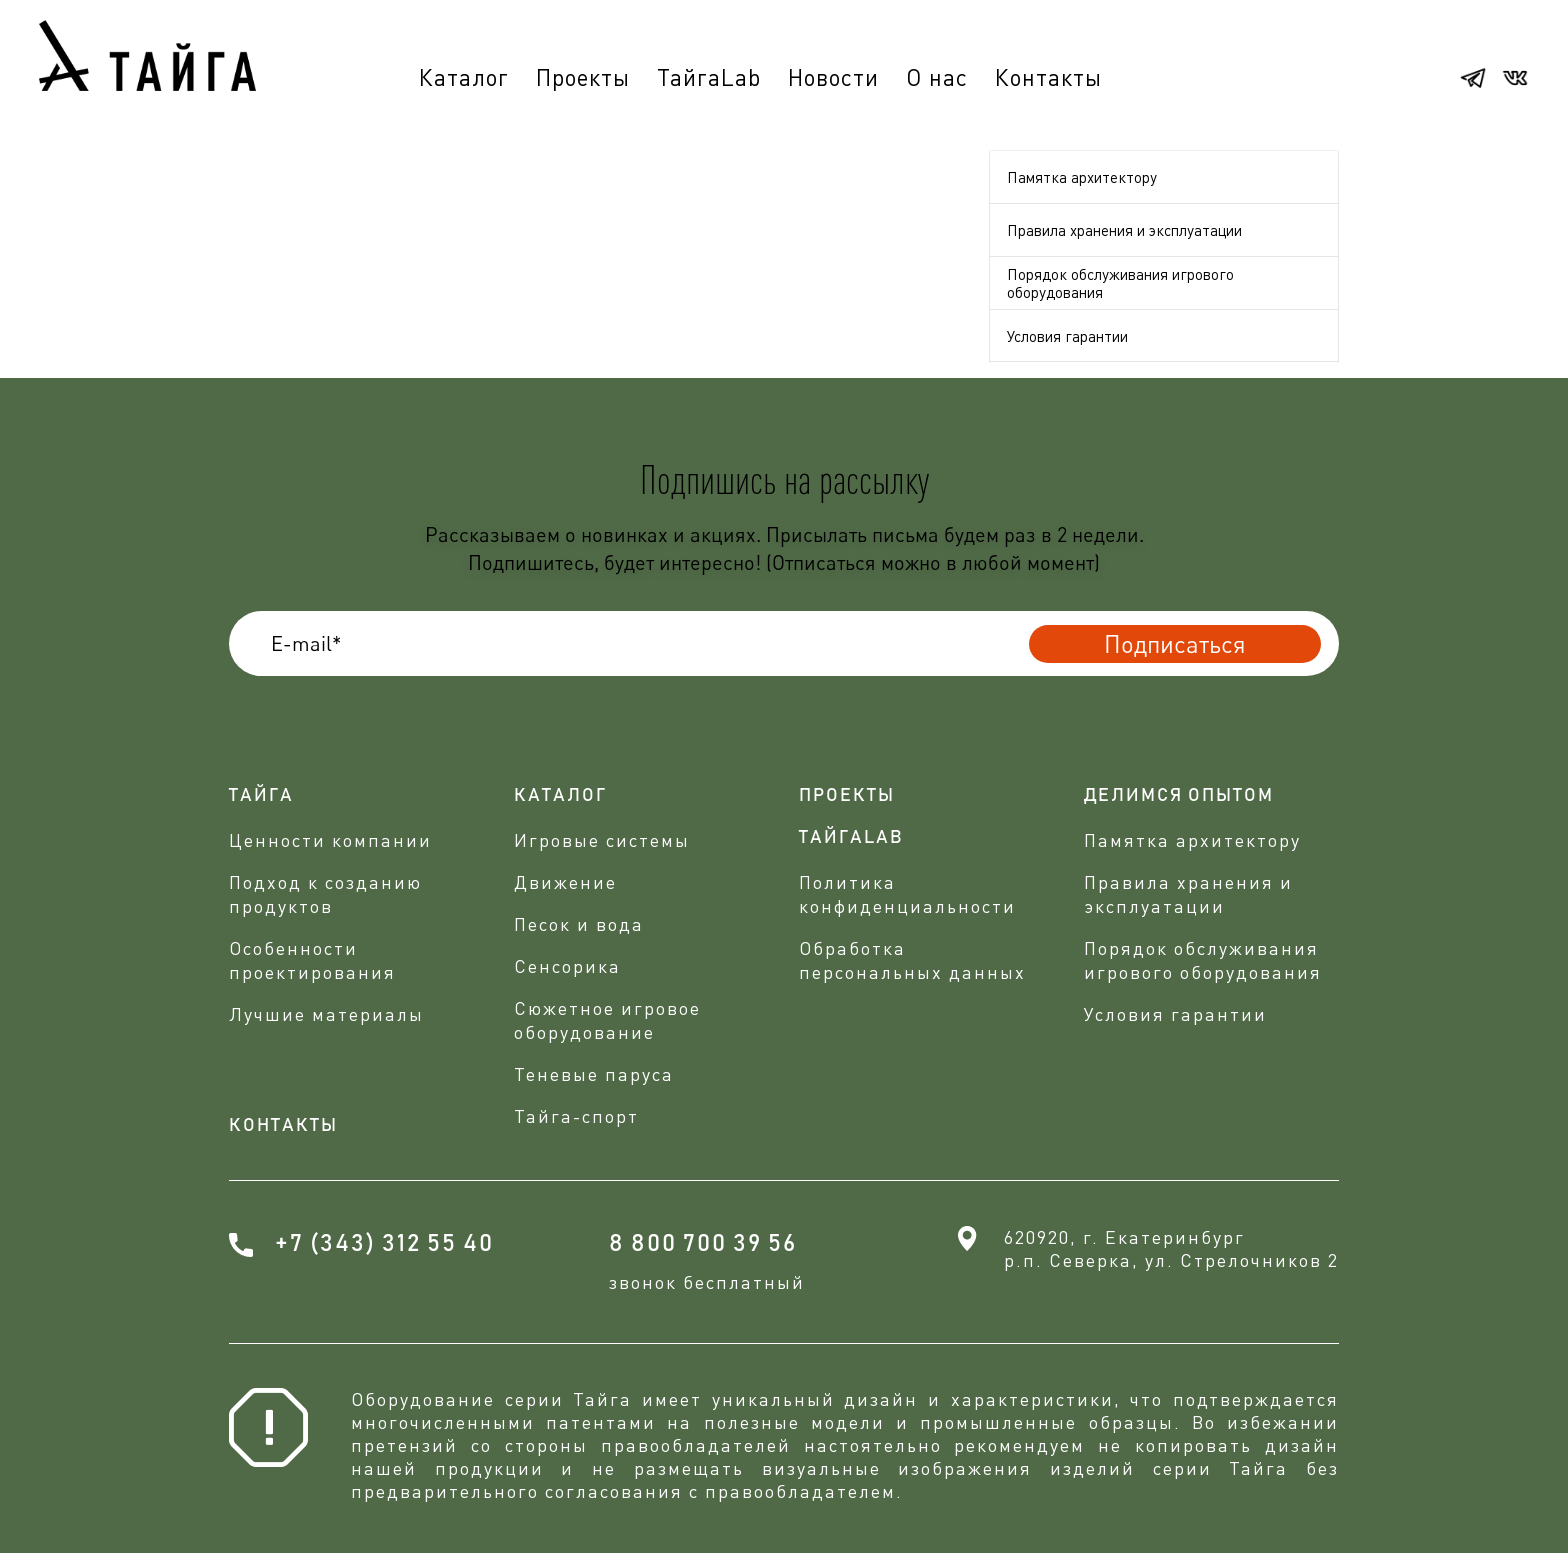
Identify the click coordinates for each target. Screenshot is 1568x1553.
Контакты (1048, 77)
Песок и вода (579, 924)
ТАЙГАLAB (851, 838)
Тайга (261, 796)
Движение (565, 882)
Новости (833, 77)
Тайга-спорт (576, 1116)
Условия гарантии (1067, 336)
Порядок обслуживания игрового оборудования (1120, 283)
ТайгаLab (709, 77)
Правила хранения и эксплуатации (1124, 230)
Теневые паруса (594, 1074)
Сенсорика (567, 966)
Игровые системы (602, 840)
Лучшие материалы (326, 1014)
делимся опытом (1179, 796)
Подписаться (1175, 643)
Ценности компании (330, 840)
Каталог (464, 77)
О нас (937, 77)
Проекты (583, 77)
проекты (847, 796)
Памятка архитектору (1082, 177)
